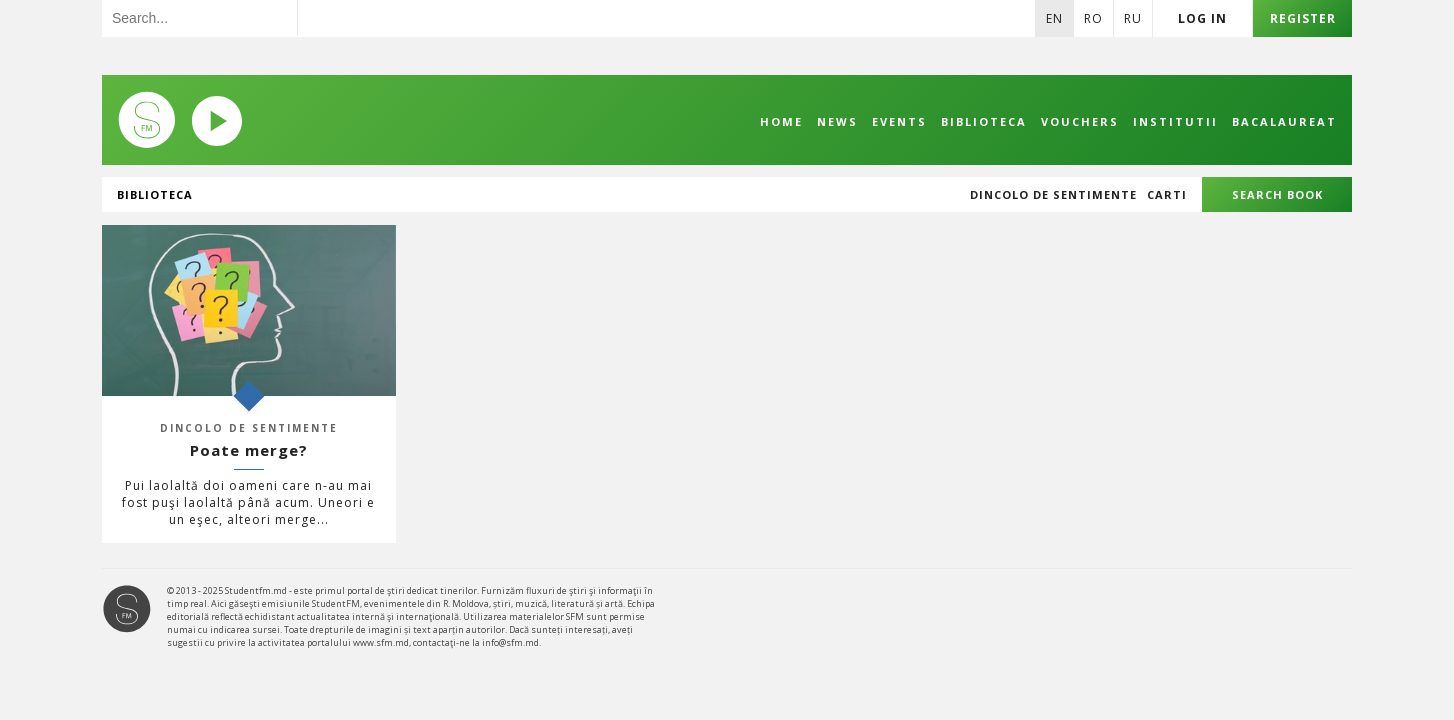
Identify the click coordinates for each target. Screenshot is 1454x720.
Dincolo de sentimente (1053, 194)
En (1054, 18)
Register (1303, 18)
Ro (1093, 18)
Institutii (1175, 121)
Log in (1202, 18)
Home (781, 121)
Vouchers (1080, 121)
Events (899, 121)
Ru (1133, 18)
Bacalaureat (1284, 121)
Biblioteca (984, 121)
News (837, 121)
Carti (1167, 194)
